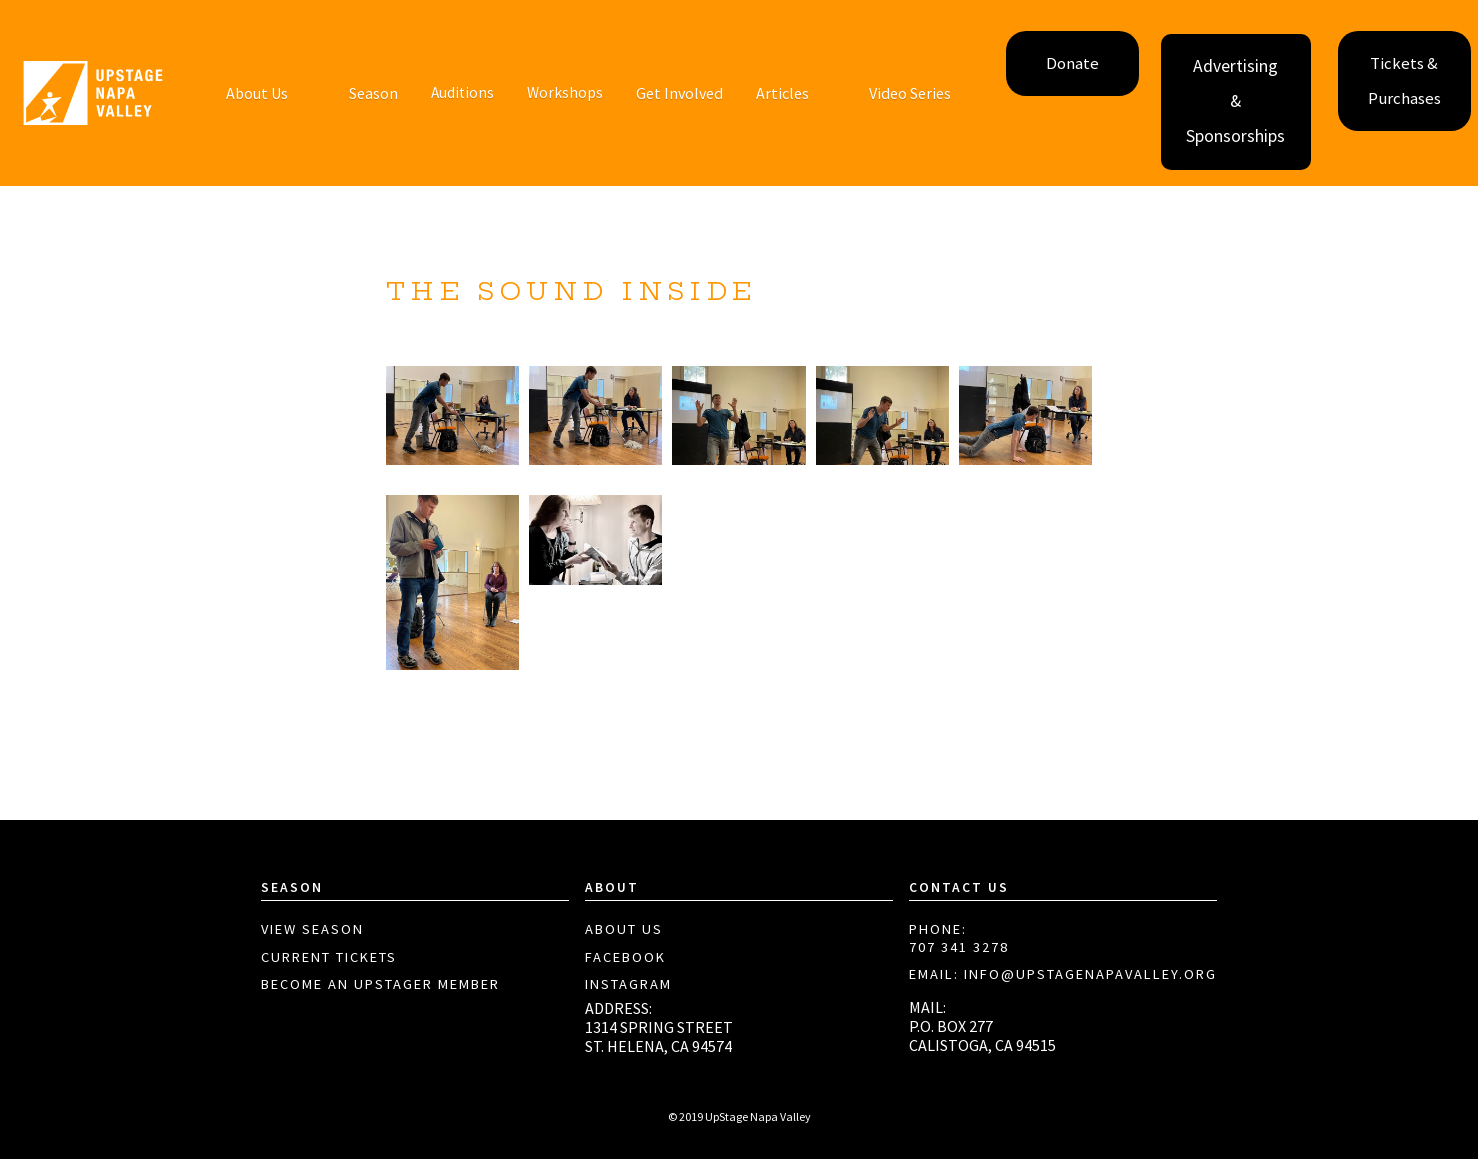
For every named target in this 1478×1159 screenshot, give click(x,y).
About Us (624, 929)
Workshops (565, 92)
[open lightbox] (452, 416)
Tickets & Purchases (1404, 81)
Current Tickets (329, 957)
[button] (257, 93)
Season (373, 93)
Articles (782, 93)
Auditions (462, 92)
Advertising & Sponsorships (1235, 101)
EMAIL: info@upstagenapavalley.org (1063, 974)
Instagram (628, 984)
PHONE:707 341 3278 (959, 938)
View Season (312, 929)
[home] (93, 93)
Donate (1072, 63)
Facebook (625, 957)
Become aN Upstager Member (380, 984)
